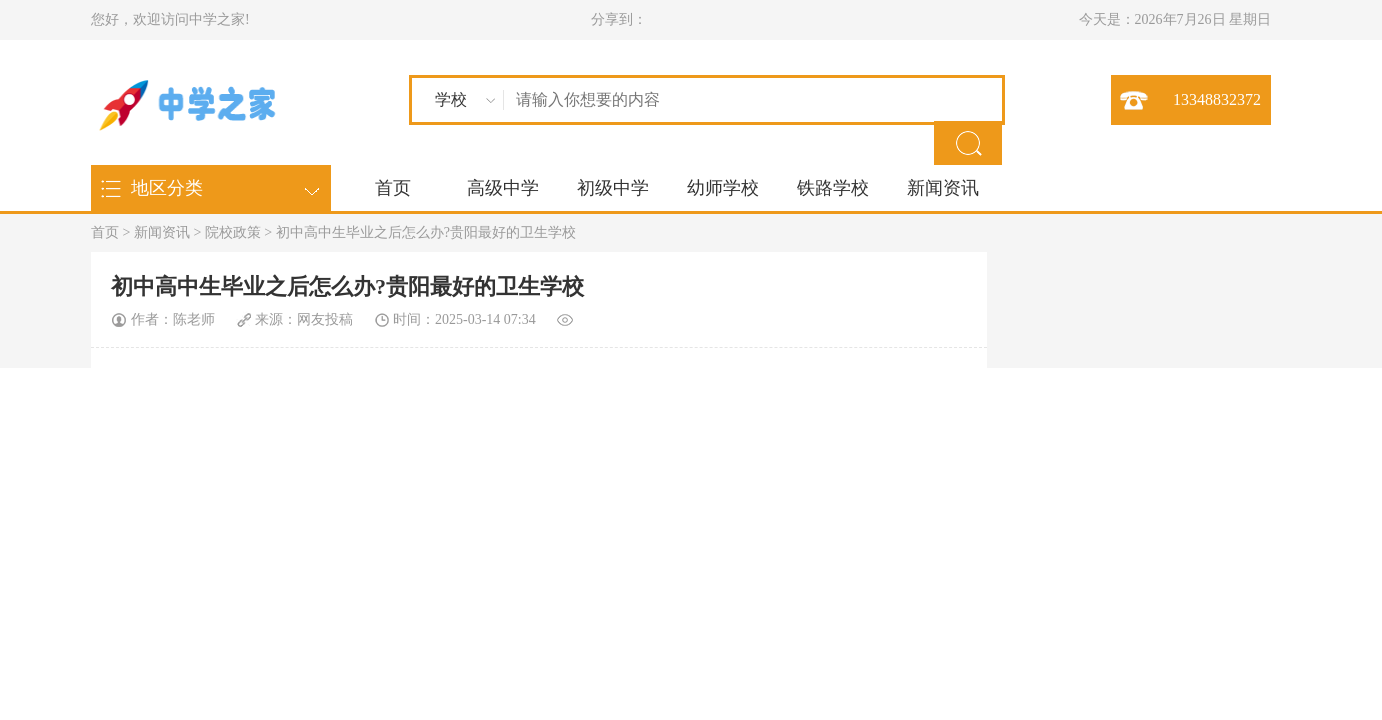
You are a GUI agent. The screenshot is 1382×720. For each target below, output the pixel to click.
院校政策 (233, 232)
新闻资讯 (943, 188)
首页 (393, 188)
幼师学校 (723, 188)
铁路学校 (833, 188)
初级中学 (613, 188)
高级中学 (503, 188)
